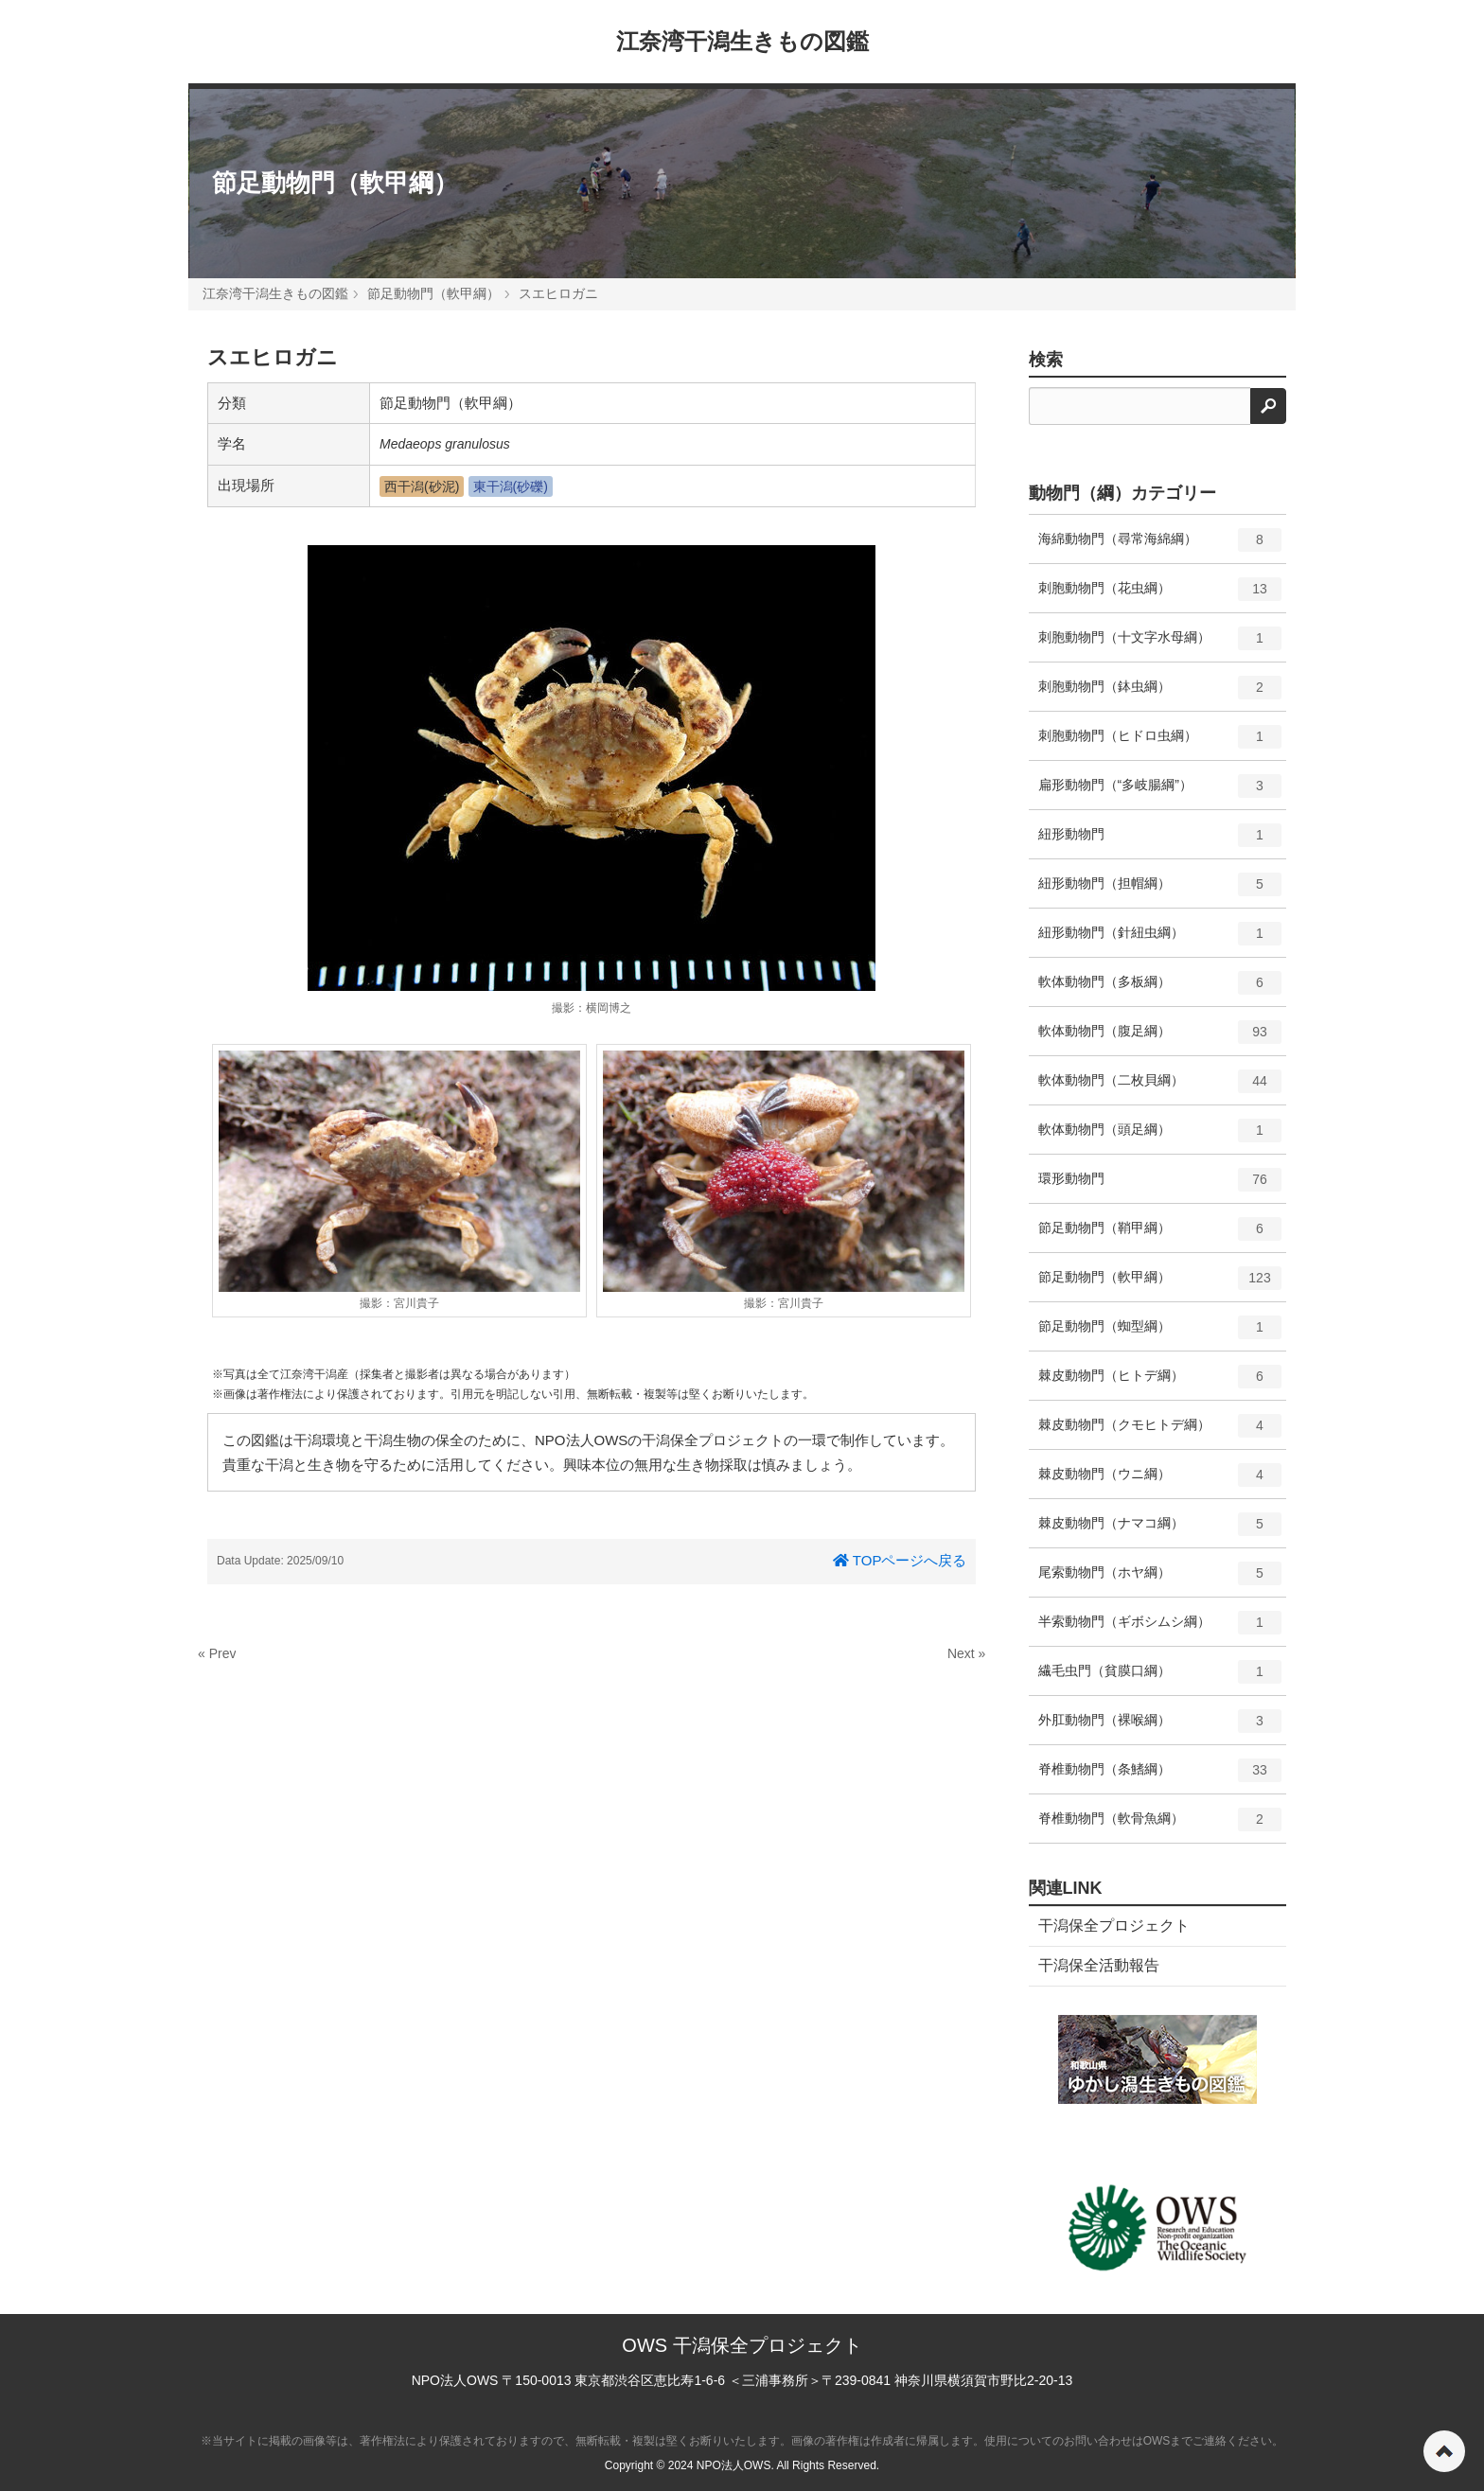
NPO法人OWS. (735, 2465)
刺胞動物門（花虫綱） (1160, 595)
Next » (966, 1653)
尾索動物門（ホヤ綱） (1160, 1580)
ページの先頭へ (1444, 2451)
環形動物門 (1160, 1186)
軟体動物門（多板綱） (1160, 989)
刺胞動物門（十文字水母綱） (1160, 644)
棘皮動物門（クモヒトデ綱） (1160, 1432)
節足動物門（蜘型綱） (1160, 1334)
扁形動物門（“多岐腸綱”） (1160, 792)
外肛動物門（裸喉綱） (1160, 1727)
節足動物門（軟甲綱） (335, 182)
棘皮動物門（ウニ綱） (1160, 1481)
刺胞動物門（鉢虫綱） (1160, 694)
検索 (1046, 359)
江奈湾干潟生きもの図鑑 (742, 41)
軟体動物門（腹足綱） (1160, 1038)
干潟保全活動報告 (1098, 1965)
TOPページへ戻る (899, 1560)
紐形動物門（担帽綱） (1160, 891)
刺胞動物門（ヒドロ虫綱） (1160, 743)
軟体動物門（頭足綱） (1160, 1137)
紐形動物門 (1160, 841)
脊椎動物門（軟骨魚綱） (1160, 1826)
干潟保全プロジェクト (1114, 1925)
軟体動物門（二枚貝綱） (1160, 1087)
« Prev (217, 1653)
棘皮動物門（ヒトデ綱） (1160, 1383)
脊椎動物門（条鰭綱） (1160, 1776)
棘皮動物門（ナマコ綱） (1160, 1530)
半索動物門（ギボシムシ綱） (1160, 1629)
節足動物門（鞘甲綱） (1160, 1235)
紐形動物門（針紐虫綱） (1160, 940)
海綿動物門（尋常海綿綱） (1160, 546)
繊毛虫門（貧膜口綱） (1160, 1678)
